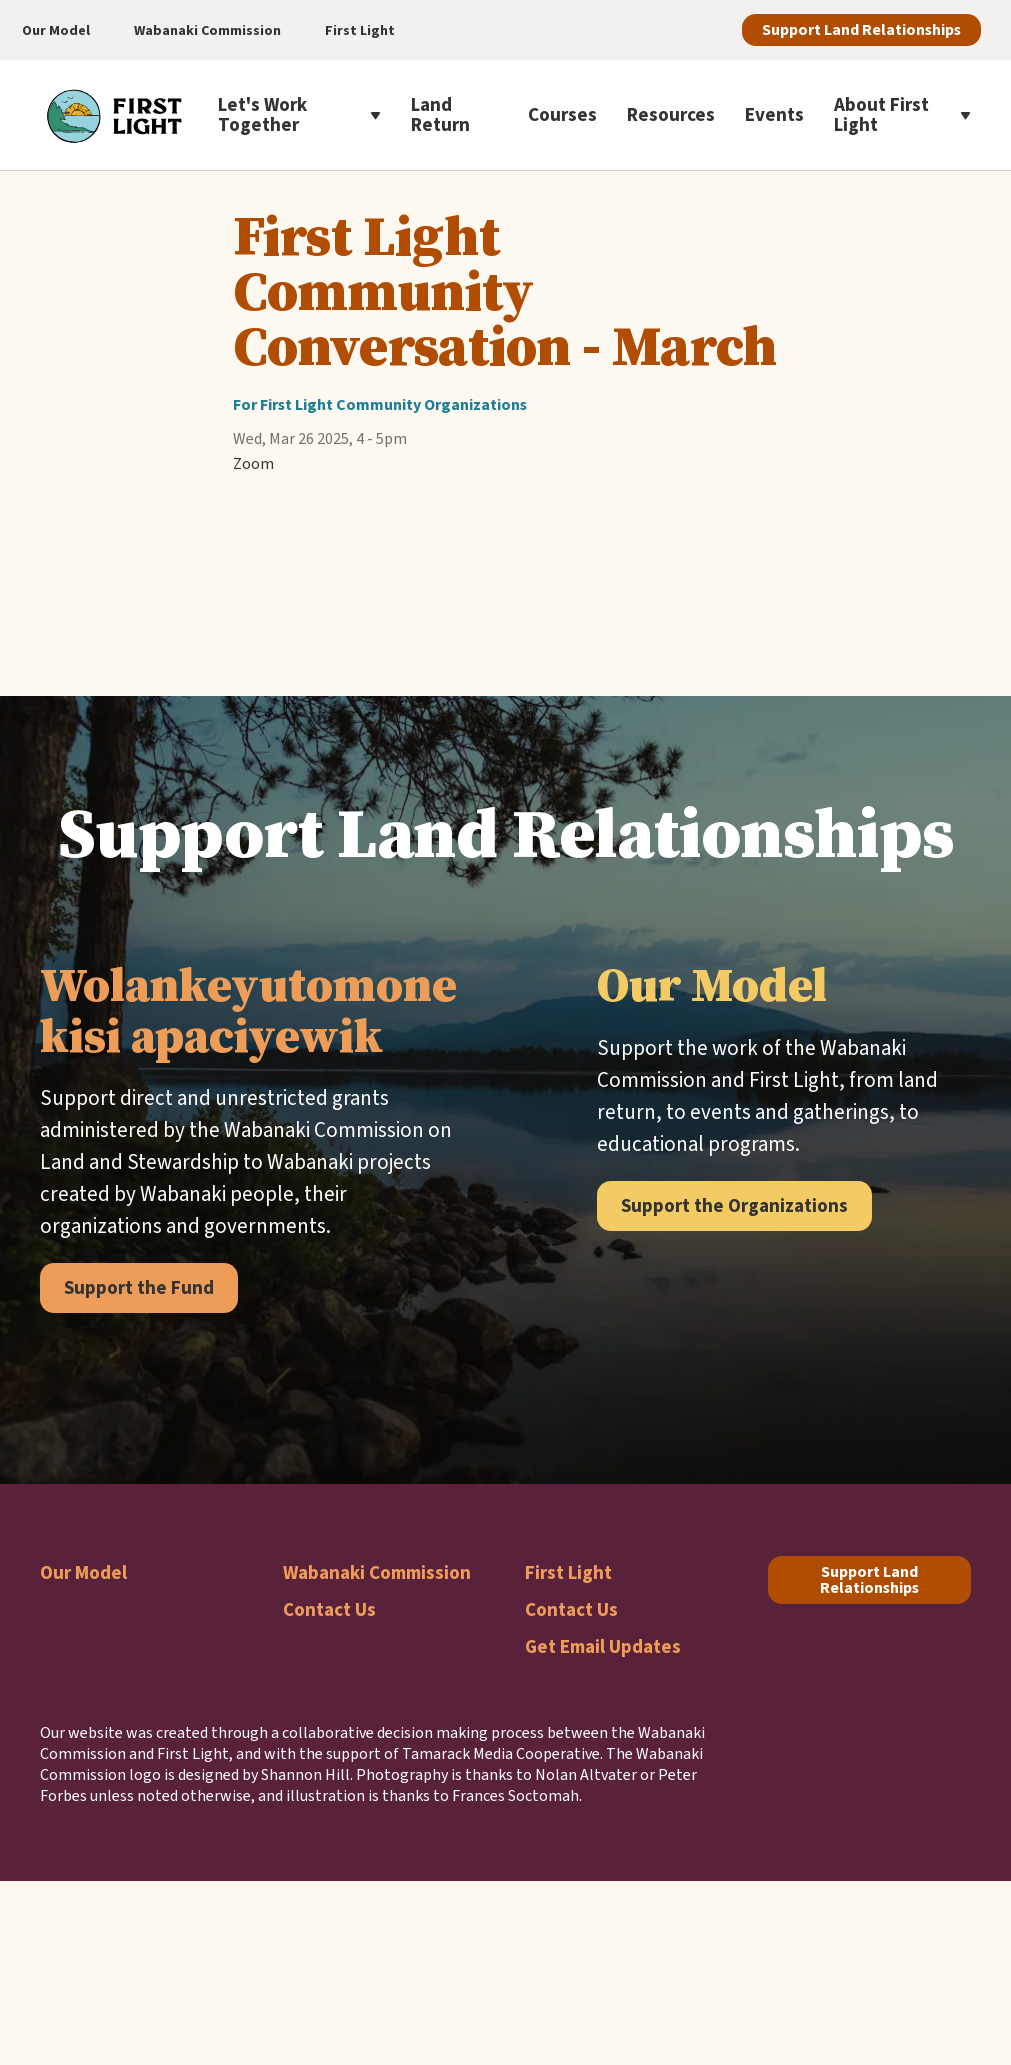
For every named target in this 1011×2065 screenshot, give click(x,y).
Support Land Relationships (861, 29)
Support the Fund (139, 1287)
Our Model (83, 1572)
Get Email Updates (603, 1646)
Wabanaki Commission (377, 1572)
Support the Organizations (734, 1205)
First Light (568, 1572)
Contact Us (329, 1609)
